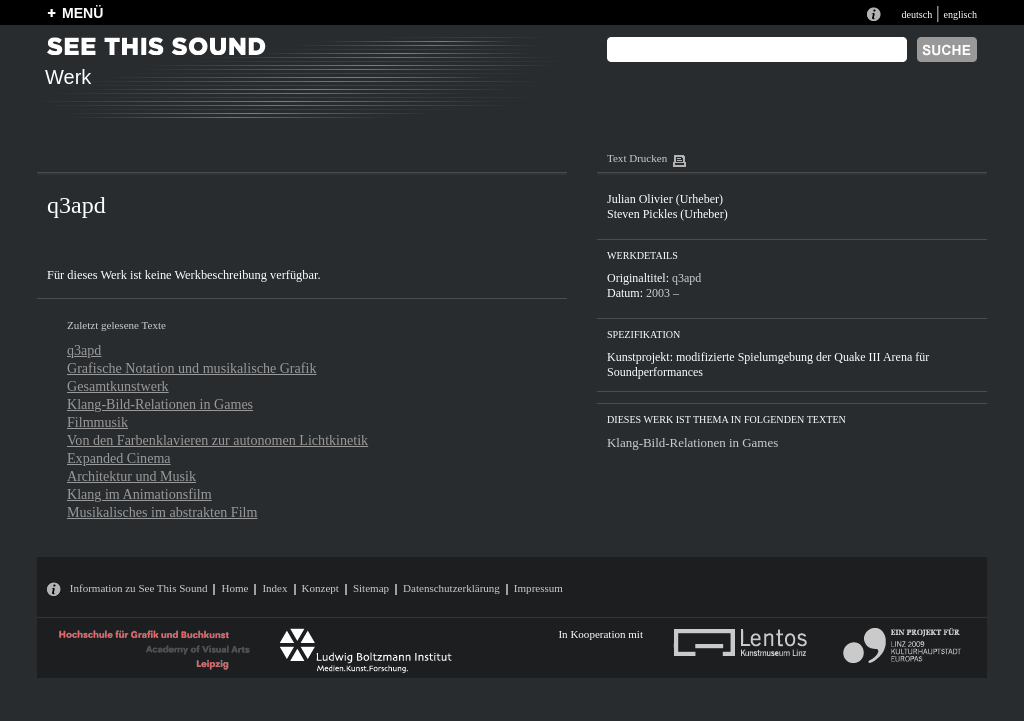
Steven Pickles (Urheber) (667, 214)
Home (234, 588)
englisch (960, 14)
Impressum (538, 588)
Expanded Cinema (119, 458)
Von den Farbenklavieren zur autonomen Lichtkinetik (217, 440)
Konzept (320, 588)
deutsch (916, 14)
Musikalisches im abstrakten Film (162, 512)
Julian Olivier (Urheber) (665, 199)
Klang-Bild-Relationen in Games (160, 404)
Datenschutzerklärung (451, 588)
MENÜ (82, 13)
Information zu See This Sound (139, 588)
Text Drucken (637, 158)
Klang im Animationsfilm (139, 494)
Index (274, 588)
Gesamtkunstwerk (118, 386)
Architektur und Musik (131, 476)
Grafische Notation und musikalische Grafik (191, 368)
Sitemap (371, 588)
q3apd (84, 350)
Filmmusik (97, 422)
